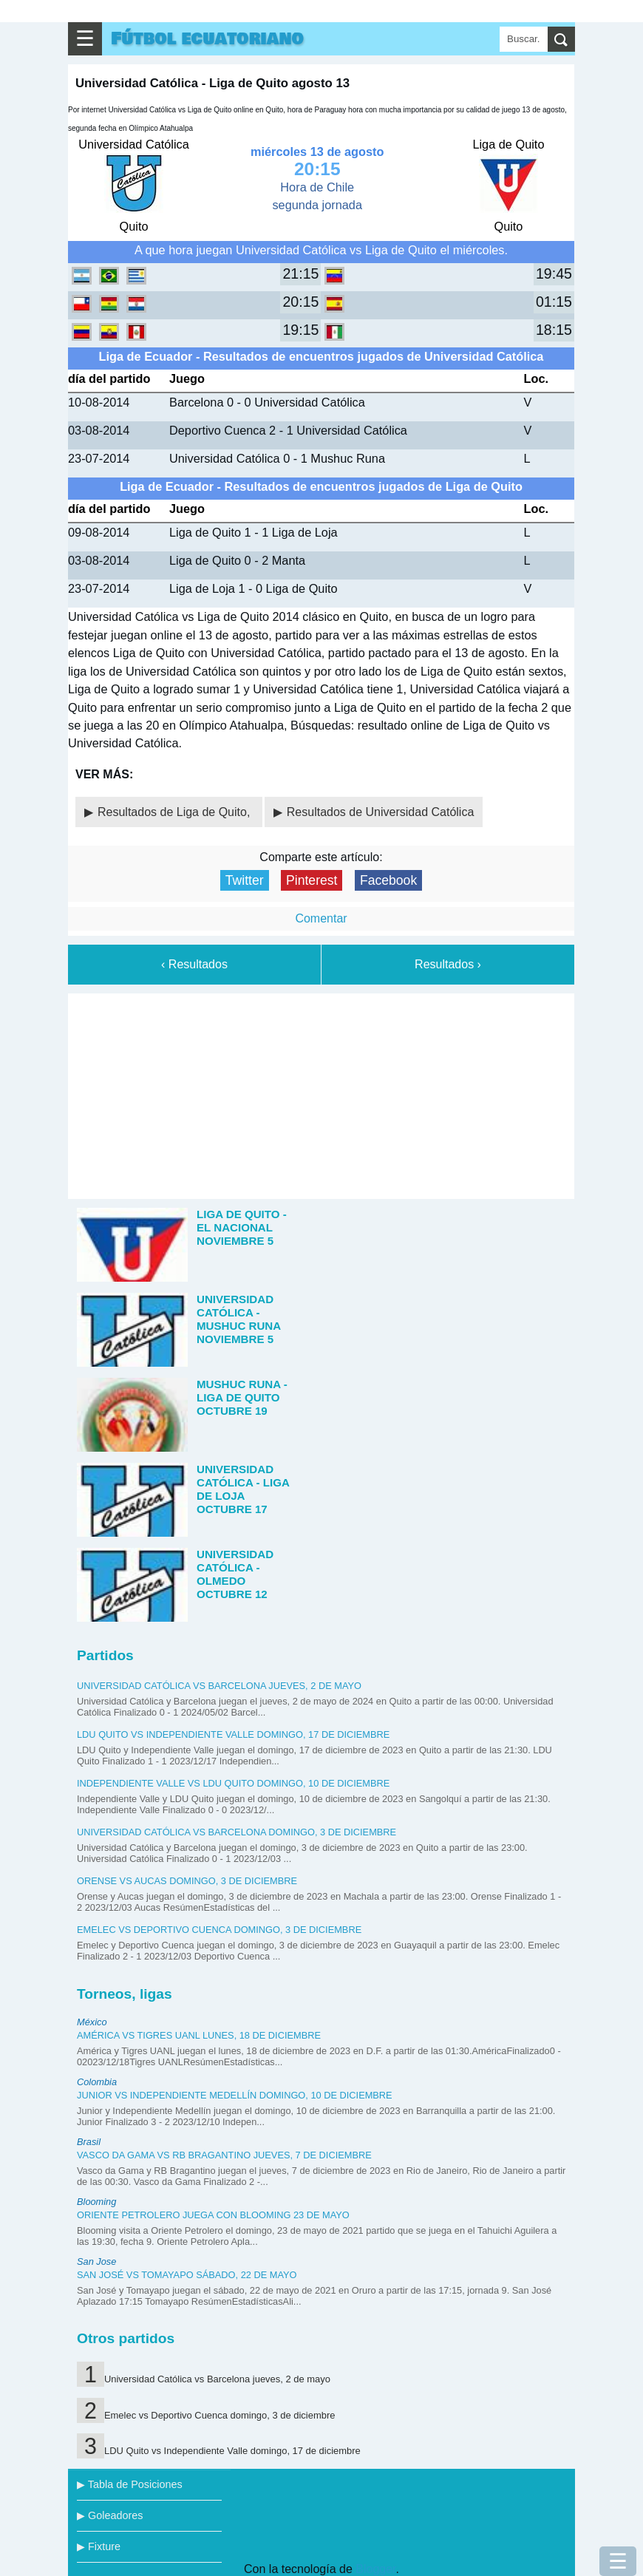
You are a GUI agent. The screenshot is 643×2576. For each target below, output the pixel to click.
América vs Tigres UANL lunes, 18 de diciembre (199, 2035)
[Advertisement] (321, 1093)
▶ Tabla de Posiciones (130, 2484)
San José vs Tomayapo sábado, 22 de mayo (187, 2274)
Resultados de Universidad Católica (380, 812)
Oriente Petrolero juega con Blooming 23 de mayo (213, 2214)
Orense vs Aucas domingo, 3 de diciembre (187, 1880)
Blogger (375, 2569)
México (92, 2022)
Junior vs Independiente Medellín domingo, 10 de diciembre (234, 2095)
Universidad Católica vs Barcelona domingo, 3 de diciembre (236, 1832)
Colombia (97, 2081)
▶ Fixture (98, 2546)
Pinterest (311, 880)
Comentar (321, 918)
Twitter (244, 880)
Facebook (388, 880)
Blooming (96, 2201)
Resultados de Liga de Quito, (176, 812)
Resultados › (448, 964)
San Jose (96, 2261)
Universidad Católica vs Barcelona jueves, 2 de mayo (219, 1685)
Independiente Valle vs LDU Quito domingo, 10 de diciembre (233, 1783)
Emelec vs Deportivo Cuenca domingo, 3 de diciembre (219, 1929)
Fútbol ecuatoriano (207, 39)
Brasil (89, 2141)
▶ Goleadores (110, 2515)
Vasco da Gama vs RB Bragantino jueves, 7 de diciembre (224, 2155)
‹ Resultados (194, 964)
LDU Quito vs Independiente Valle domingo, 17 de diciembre (233, 1734)
